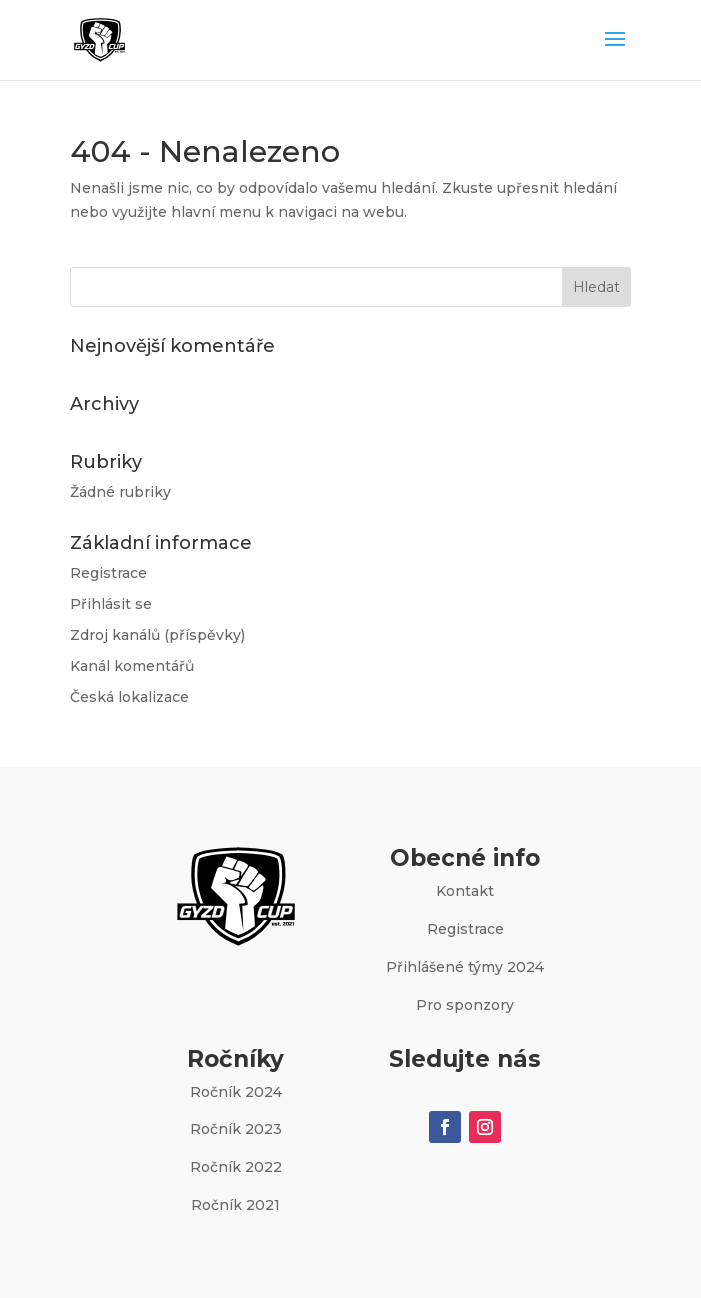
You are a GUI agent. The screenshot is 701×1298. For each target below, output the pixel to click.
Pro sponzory (465, 1005)
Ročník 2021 (235, 1205)
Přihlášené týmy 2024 (465, 967)
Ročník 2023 (236, 1129)
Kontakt (465, 891)
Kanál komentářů (132, 666)
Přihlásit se (111, 604)
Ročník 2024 (236, 1092)
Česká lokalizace (129, 697)
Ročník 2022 (236, 1167)
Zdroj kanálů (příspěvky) (157, 635)
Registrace (108, 573)
